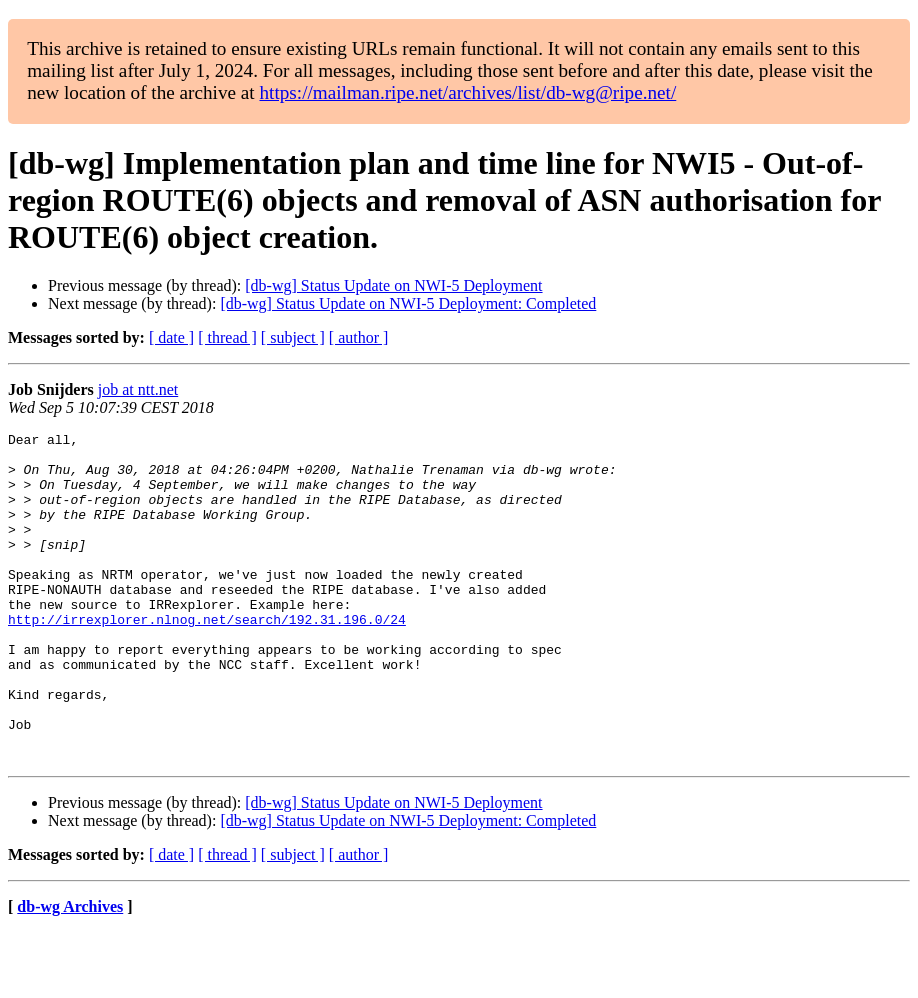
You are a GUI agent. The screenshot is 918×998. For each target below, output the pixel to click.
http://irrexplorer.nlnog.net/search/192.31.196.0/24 (207, 658)
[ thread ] (227, 337)
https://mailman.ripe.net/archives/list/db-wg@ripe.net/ (467, 92)
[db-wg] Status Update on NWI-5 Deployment (393, 285)
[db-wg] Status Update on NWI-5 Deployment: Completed (408, 303)
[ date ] (171, 337)
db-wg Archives (70, 972)
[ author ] (359, 337)
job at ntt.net (138, 389)
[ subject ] (293, 337)
